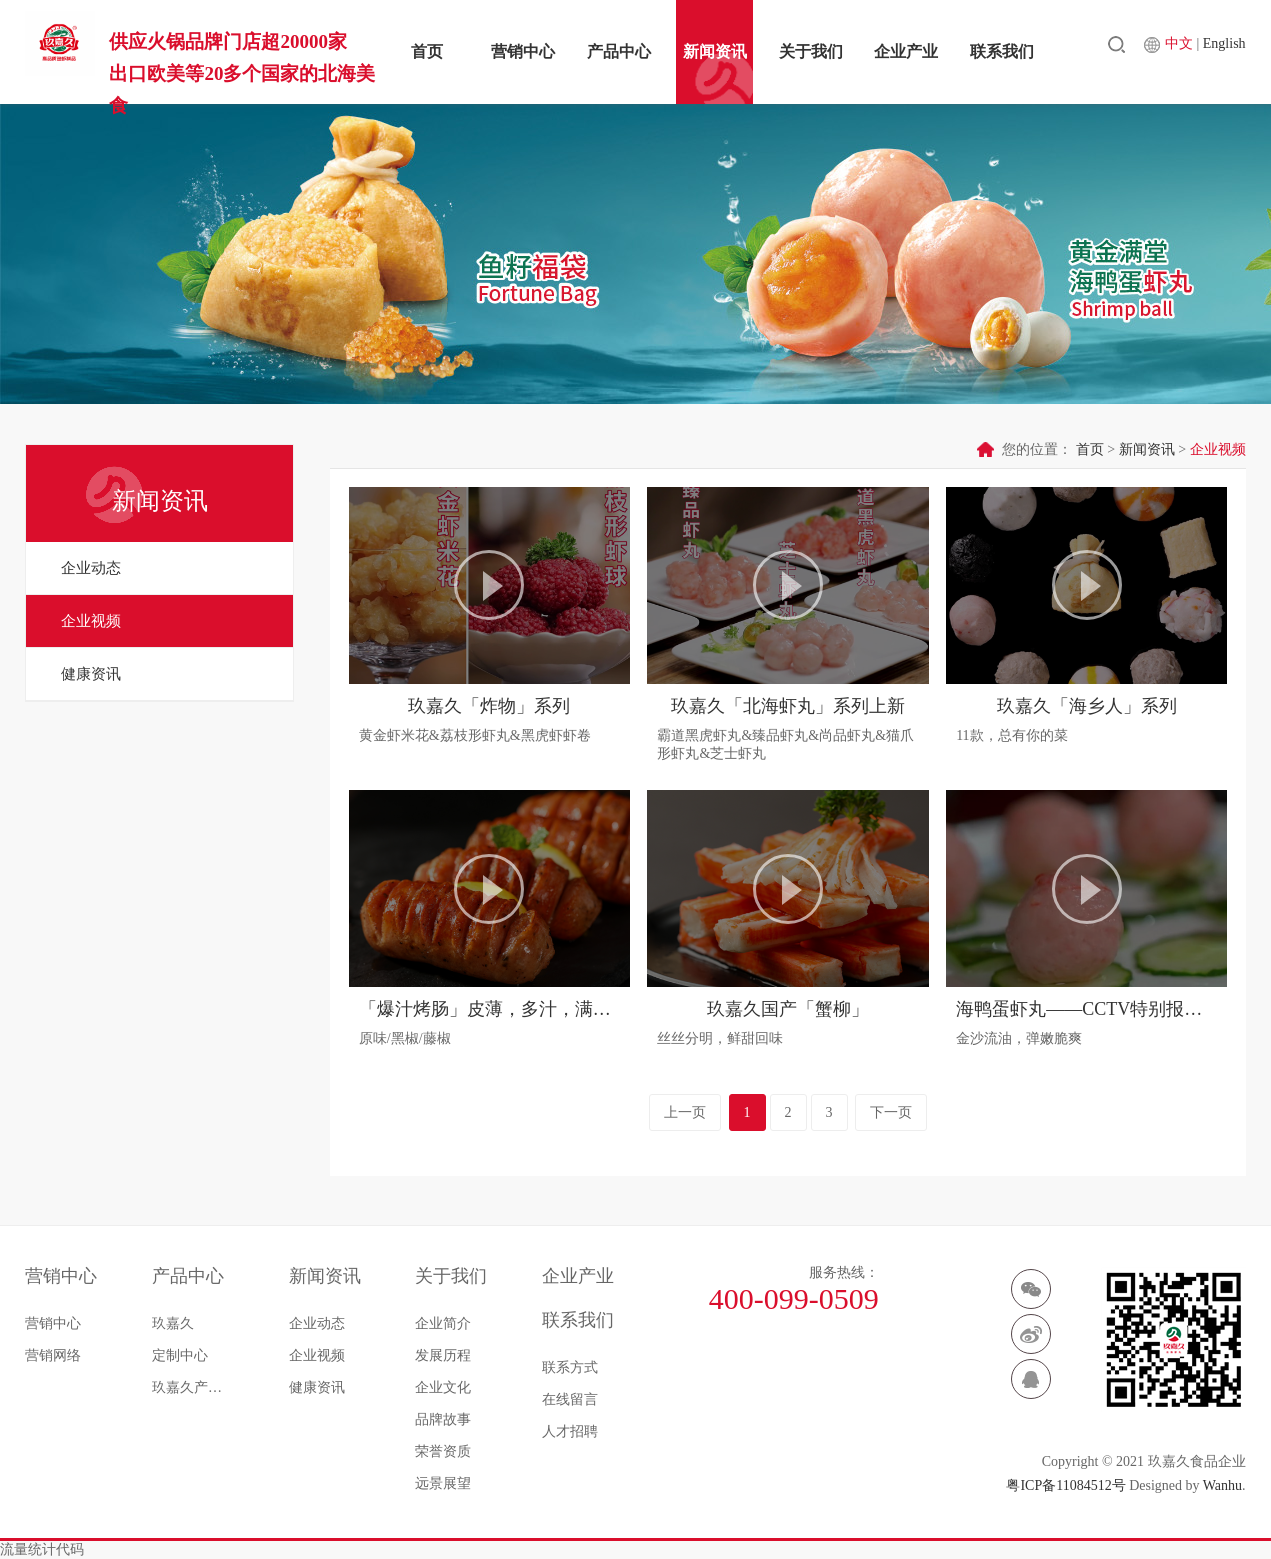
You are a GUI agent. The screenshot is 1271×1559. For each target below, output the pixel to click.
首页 (427, 51)
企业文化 (443, 1387)
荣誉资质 (443, 1451)
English (1224, 50)
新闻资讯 (715, 51)
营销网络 (53, 1355)
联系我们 (1002, 51)
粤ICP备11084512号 (1065, 1485)
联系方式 (570, 1367)
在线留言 (570, 1399)
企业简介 (443, 1323)
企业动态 (91, 568)
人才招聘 (570, 1431)
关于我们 (811, 51)
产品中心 (619, 51)
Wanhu (1222, 1485)
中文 (1181, 50)
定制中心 (180, 1355)
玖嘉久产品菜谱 (193, 1387)
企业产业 (906, 51)
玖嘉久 (173, 1323)
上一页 (685, 1112)
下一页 (891, 1112)
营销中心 (523, 51)
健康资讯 (91, 674)
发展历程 (443, 1355)
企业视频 (91, 621)
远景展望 (443, 1483)
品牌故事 (443, 1419)
